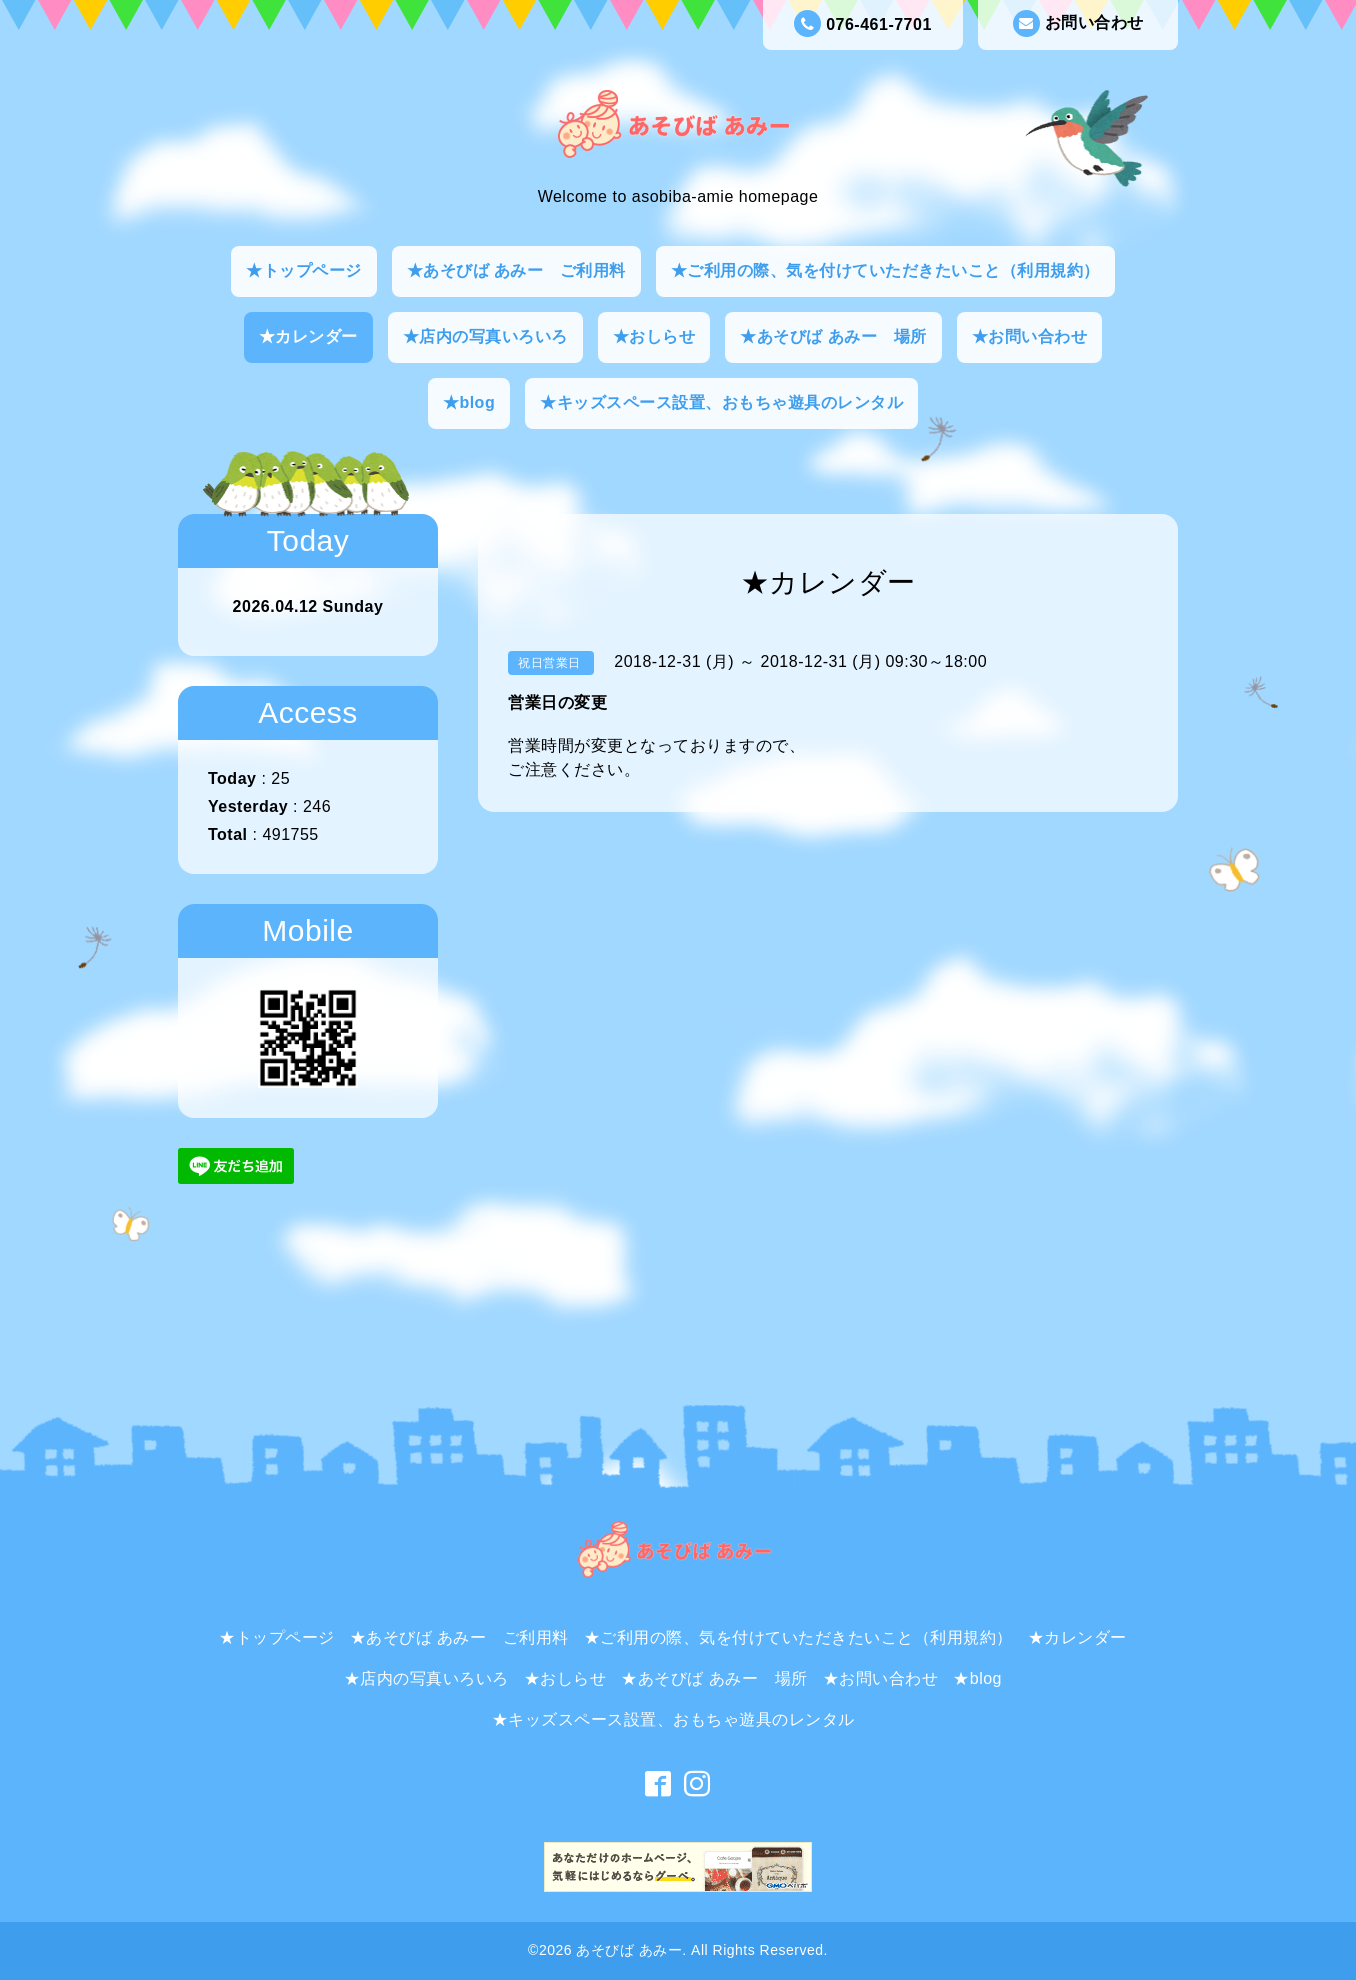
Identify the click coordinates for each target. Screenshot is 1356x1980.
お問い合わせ (1078, 23)
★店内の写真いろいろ (485, 336)
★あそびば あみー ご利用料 (516, 270)
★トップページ (304, 270)
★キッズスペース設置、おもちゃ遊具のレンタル (721, 402)
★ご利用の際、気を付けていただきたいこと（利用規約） (885, 270)
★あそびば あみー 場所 (833, 336)
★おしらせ (654, 336)
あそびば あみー (629, 1950)
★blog (469, 402)
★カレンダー (308, 336)
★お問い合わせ (1030, 336)
